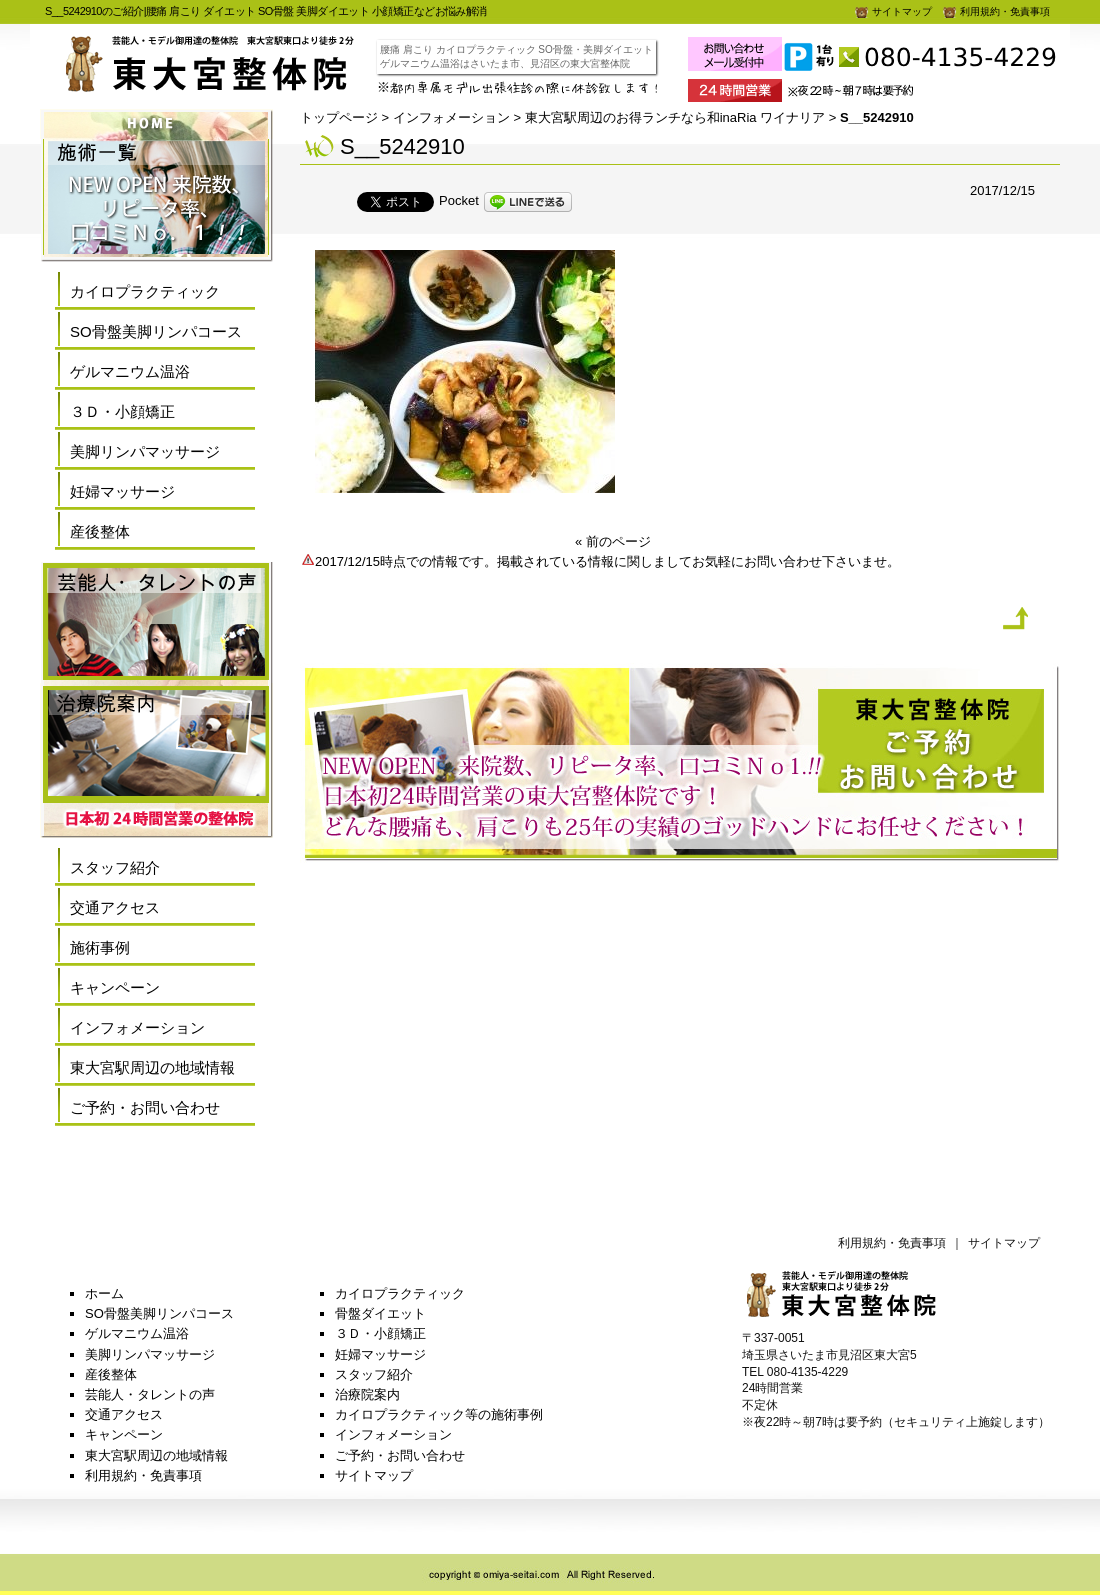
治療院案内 (367, 1394)
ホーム (104, 1293)
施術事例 (100, 947)
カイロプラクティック (145, 291)
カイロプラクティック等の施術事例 (439, 1414)
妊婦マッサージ (122, 491)
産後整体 (100, 531)
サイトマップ (893, 11)
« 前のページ (613, 541)
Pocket (459, 200)
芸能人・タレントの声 (150, 1394)
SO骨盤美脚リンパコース (156, 331)
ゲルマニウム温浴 (130, 371)
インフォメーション (451, 117)
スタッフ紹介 (115, 867)
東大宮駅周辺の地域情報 (152, 1067)
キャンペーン (115, 987)
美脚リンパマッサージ (145, 451)
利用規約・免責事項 (996, 11)
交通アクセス (115, 907)
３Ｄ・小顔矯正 (122, 411)
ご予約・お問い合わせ (145, 1107)
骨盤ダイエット (380, 1313)
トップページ (339, 117)
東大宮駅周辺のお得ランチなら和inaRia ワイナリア (675, 117)
